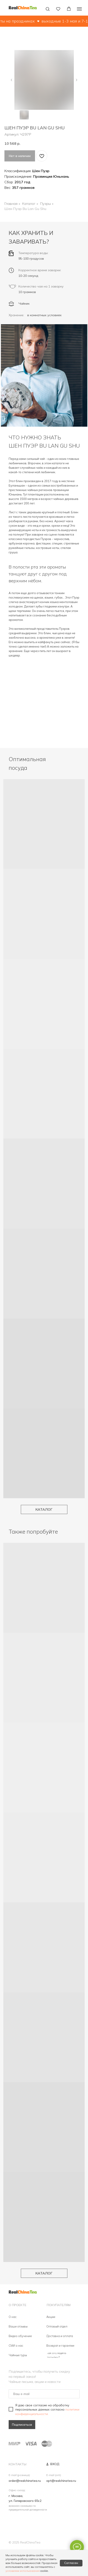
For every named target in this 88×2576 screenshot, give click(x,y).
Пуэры (45, 204)
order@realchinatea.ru (25, 2481)
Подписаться (22, 2425)
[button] (47, 9)
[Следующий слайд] (76, 80)
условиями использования (23, 2570)
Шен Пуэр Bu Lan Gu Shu (25, 209)
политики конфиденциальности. (47, 2411)
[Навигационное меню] (79, 8)
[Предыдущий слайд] (11, 80)
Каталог (28, 204)
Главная (11, 204)
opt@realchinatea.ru (61, 2481)
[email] (44, 2393)
